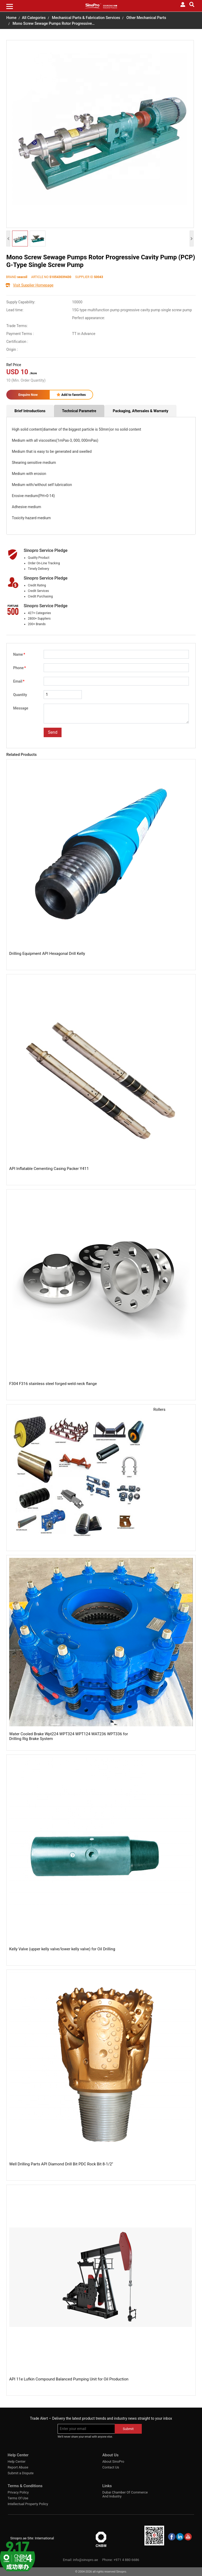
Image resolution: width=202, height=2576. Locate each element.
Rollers (159, 1409)
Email (18, 681)
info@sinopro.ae (85, 2560)
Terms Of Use (18, 2498)
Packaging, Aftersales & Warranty (140, 411)
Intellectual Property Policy (28, 2504)
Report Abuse (18, 2467)
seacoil (22, 277)
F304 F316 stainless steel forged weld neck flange (53, 1383)
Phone (19, 668)
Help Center (17, 2461)
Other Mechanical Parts (146, 18)
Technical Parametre (79, 411)
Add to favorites (71, 395)
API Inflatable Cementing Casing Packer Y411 (49, 1168)
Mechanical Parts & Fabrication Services (86, 18)
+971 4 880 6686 (126, 2560)
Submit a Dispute (21, 2473)
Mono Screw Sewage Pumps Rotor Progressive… (54, 23)
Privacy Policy (18, 2492)
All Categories (34, 18)
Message (20, 708)
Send (52, 732)
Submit (128, 2429)
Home (11, 18)
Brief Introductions (30, 411)
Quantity (20, 695)
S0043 (98, 277)
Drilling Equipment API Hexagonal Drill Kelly (47, 953)
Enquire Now (28, 395)
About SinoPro (113, 2461)
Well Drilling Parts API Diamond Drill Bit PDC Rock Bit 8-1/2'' (61, 2164)
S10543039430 (60, 277)
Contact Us (110, 2467)
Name (19, 654)
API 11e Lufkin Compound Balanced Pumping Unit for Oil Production (68, 2379)
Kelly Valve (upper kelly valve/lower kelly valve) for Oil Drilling (62, 1949)
